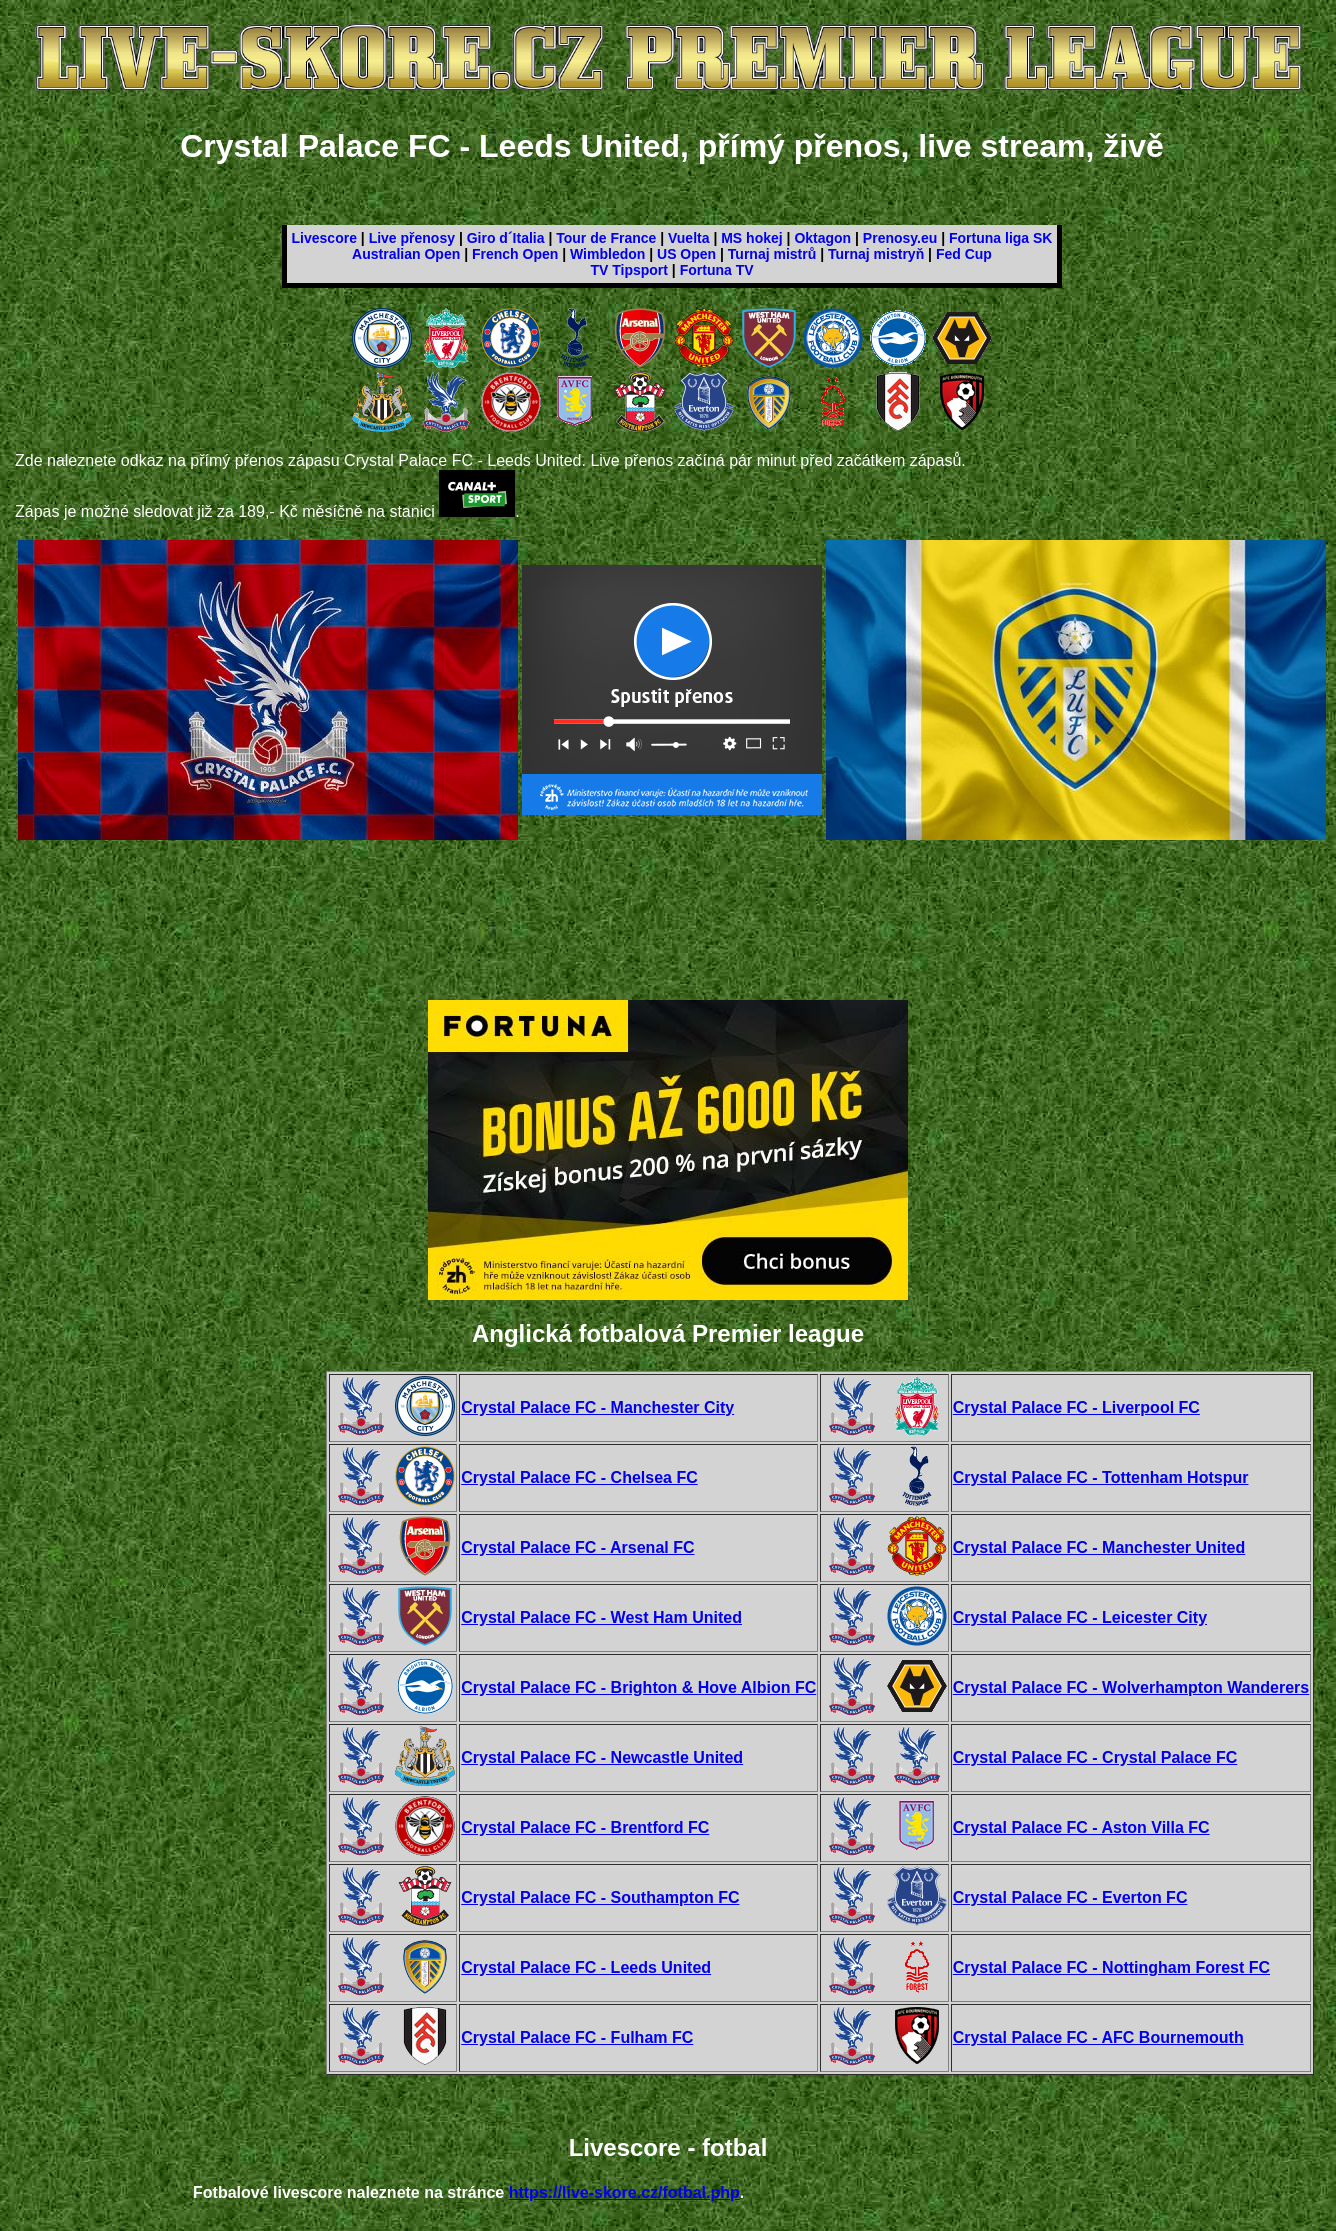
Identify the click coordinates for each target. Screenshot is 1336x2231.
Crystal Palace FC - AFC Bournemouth (1098, 2037)
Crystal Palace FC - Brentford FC (585, 1827)
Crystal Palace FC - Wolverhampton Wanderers (1131, 1687)
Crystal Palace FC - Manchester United (1099, 1547)
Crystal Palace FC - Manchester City (597, 1407)
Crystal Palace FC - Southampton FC (600, 1897)
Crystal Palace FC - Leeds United (586, 1967)
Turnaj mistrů (772, 254)
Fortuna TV (717, 270)
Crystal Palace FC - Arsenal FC (577, 1547)
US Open (686, 254)
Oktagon (822, 238)
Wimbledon (607, 254)
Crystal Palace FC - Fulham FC (577, 2037)
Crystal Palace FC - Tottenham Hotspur (1101, 1477)
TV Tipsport (629, 270)
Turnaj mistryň (876, 254)
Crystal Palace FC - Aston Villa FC (1081, 1827)
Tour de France (606, 238)
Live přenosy (412, 238)
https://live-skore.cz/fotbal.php (624, 2192)
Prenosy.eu (900, 238)
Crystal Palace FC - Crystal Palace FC (1095, 1757)
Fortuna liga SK (1000, 238)
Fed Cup (964, 254)
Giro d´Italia (506, 238)
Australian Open (406, 254)
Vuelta (689, 238)
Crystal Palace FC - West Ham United (601, 1617)
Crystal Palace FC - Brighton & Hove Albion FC (638, 1687)
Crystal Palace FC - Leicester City (1080, 1617)
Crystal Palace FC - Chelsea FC (579, 1477)
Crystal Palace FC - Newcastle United (602, 1757)
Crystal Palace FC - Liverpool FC (1076, 1407)
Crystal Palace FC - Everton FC (1070, 1897)
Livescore (324, 238)
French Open (515, 254)
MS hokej (751, 238)
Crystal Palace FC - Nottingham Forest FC (1111, 1967)
